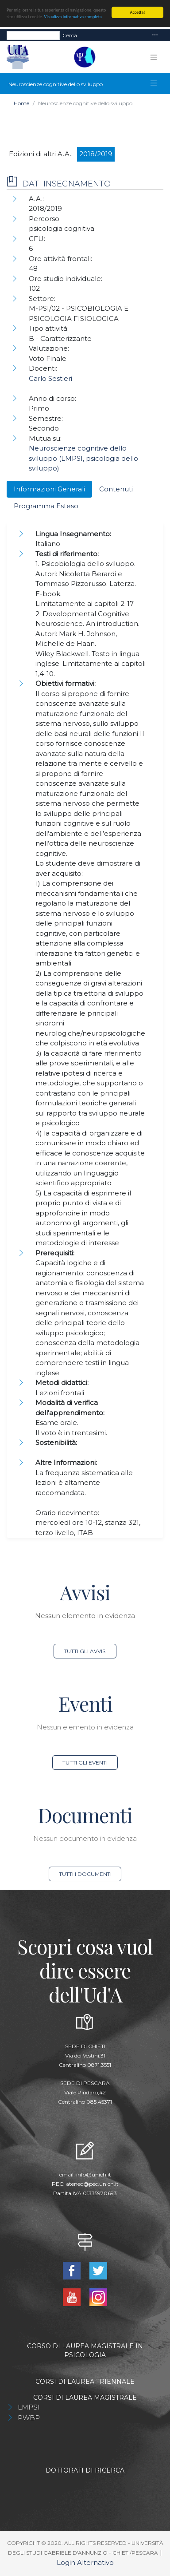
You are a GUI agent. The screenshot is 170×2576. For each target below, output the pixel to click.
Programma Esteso (46, 506)
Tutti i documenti (85, 1874)
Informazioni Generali (49, 489)
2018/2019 (95, 154)
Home (21, 103)
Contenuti (116, 489)
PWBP (29, 2418)
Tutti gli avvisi (85, 1651)
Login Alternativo (85, 2562)
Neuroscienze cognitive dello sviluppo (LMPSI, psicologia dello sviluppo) (83, 458)
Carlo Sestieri (50, 378)
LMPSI (29, 2407)
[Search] (33, 35)
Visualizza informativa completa (73, 17)
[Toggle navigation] (155, 35)
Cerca (69, 35)
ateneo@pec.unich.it (92, 2183)
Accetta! (137, 12)
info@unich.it (93, 2174)
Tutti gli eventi (85, 1762)
